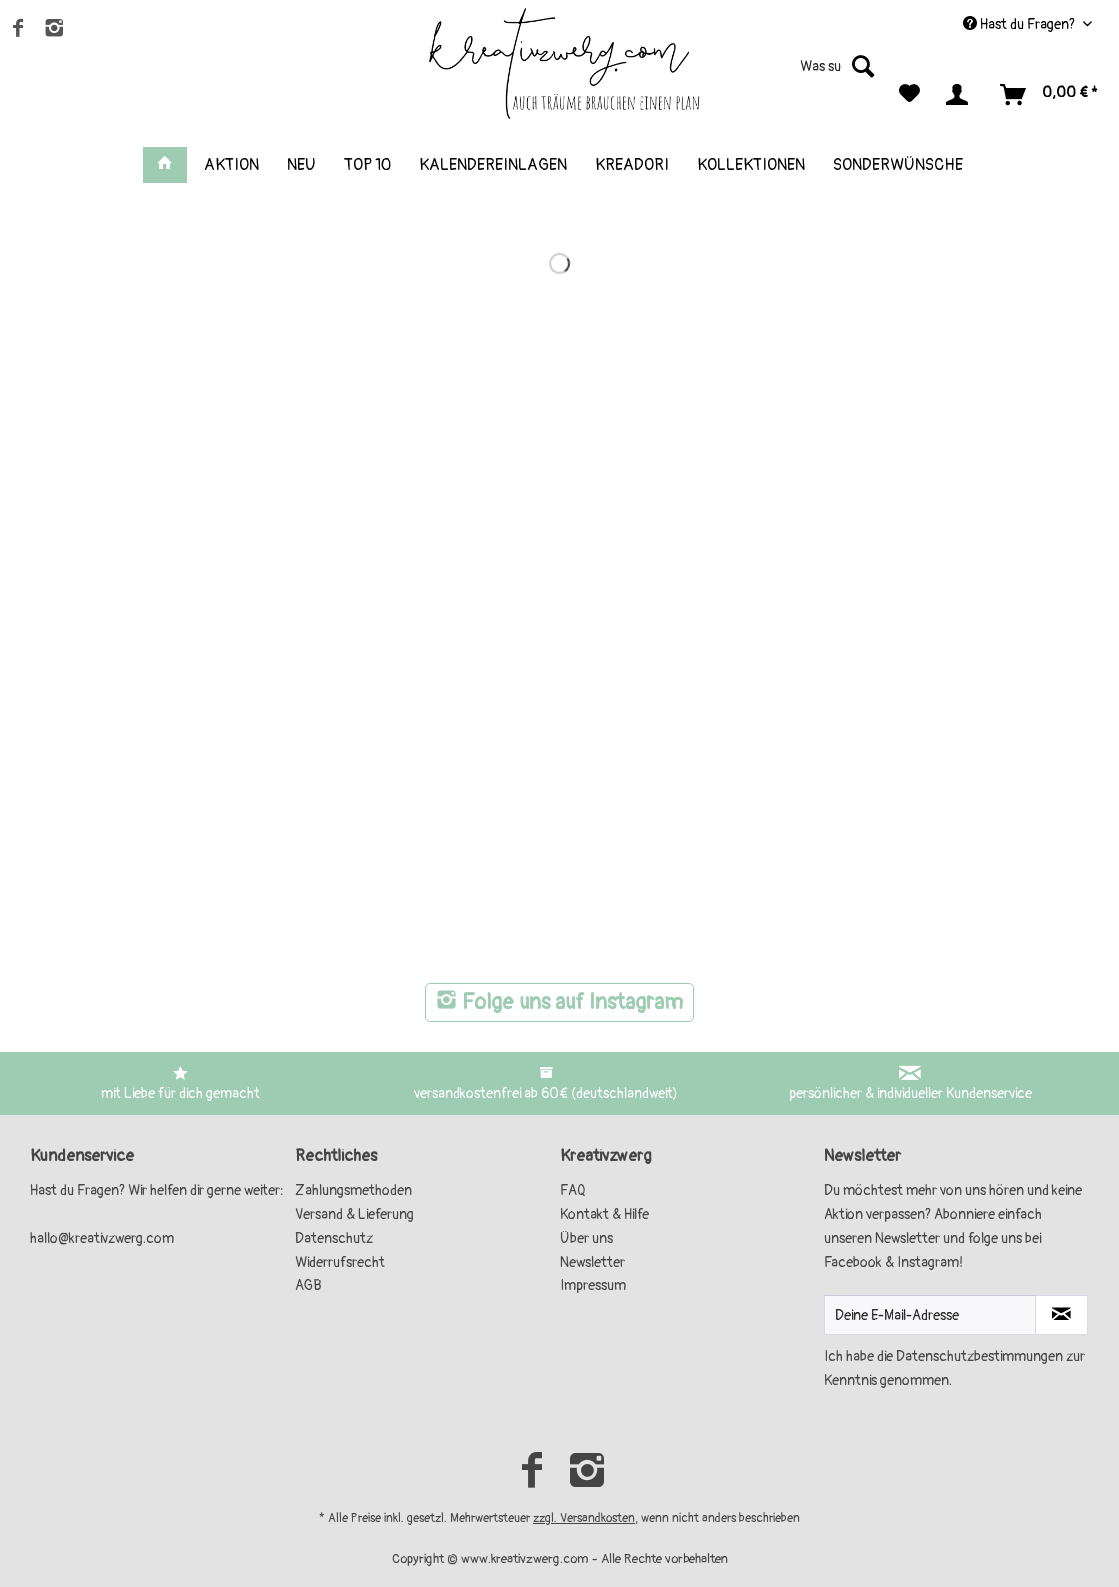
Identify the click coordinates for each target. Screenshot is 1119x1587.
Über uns (586, 1238)
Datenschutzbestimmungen (979, 1356)
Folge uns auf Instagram (559, 1002)
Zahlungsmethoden (353, 1190)
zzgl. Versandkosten (584, 1518)
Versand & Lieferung (354, 1214)
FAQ (573, 1190)
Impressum (593, 1285)
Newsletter (592, 1262)
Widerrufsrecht (340, 1262)
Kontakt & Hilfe (604, 1214)
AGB (308, 1285)
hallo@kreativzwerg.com (102, 1238)
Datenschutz (334, 1238)
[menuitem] (806, 74)
